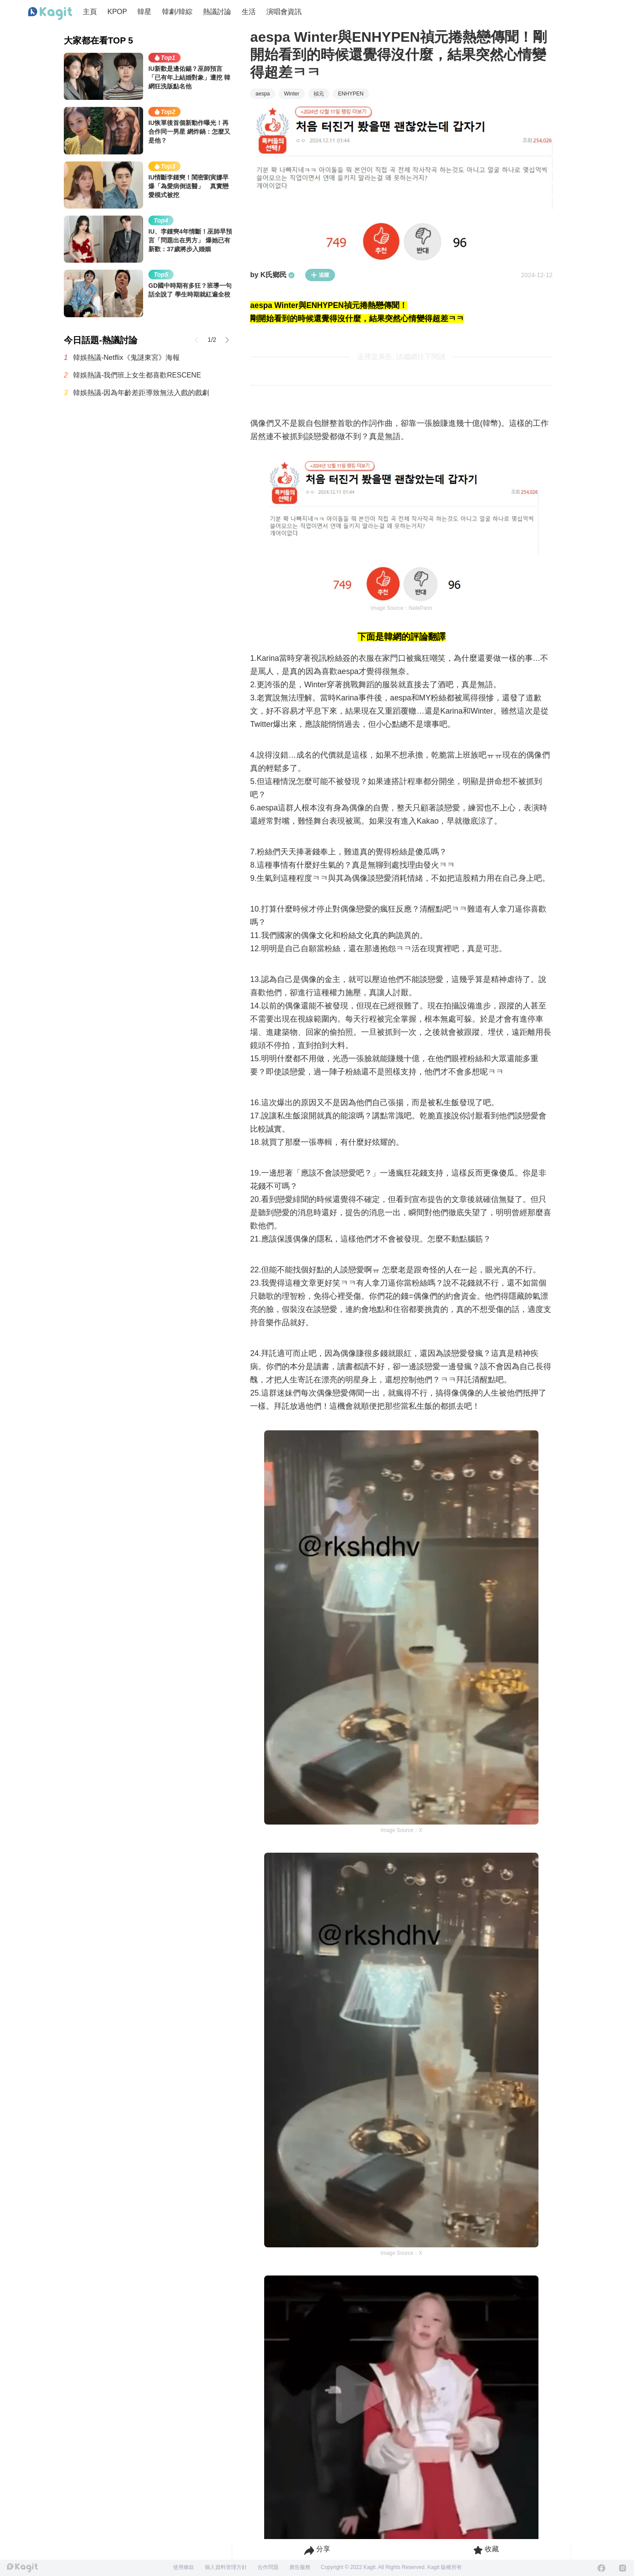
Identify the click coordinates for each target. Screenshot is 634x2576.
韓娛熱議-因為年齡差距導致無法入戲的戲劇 (141, 392)
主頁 (90, 11)
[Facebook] (601, 2568)
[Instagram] (622, 2568)
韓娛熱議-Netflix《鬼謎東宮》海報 (126, 357)
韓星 (144, 11)
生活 (249, 11)
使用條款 (183, 2567)
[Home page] (50, 13)
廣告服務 (299, 2567)
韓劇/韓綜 (177, 11)
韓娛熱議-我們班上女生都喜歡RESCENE (137, 375)
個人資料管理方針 (226, 2567)
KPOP (117, 11)
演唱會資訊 (284, 11)
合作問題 (268, 2567)
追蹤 (320, 275)
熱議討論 (217, 11)
